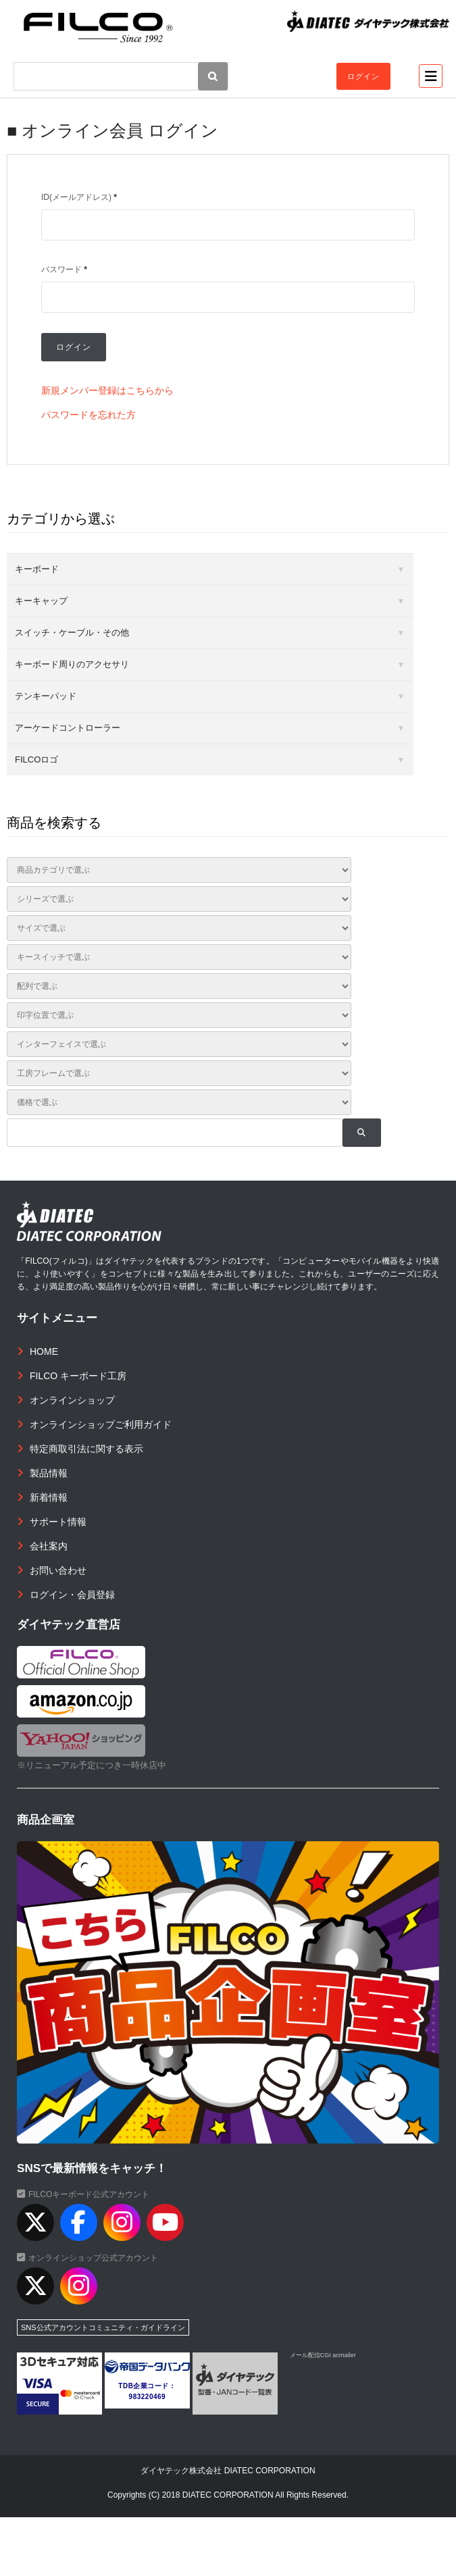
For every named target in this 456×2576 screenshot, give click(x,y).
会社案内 (49, 1546)
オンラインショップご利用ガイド (101, 1424)
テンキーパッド (45, 696)
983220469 (147, 2396)
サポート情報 (58, 1521)
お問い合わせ (58, 1570)
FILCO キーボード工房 (78, 1375)
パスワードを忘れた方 (88, 414)
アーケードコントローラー (67, 728)
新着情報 (49, 1497)
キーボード (37, 569)
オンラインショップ (72, 1400)
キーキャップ (41, 601)
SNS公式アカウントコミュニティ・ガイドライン (103, 2327)
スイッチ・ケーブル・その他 (72, 632)
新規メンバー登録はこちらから (107, 390)
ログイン (363, 76)
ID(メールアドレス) (79, 197)
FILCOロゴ (36, 759)
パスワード (64, 269)
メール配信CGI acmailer (323, 2355)
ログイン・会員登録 (72, 1594)
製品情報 (49, 1473)
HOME (44, 1351)
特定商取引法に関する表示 (86, 1448)
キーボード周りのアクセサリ (72, 664)
